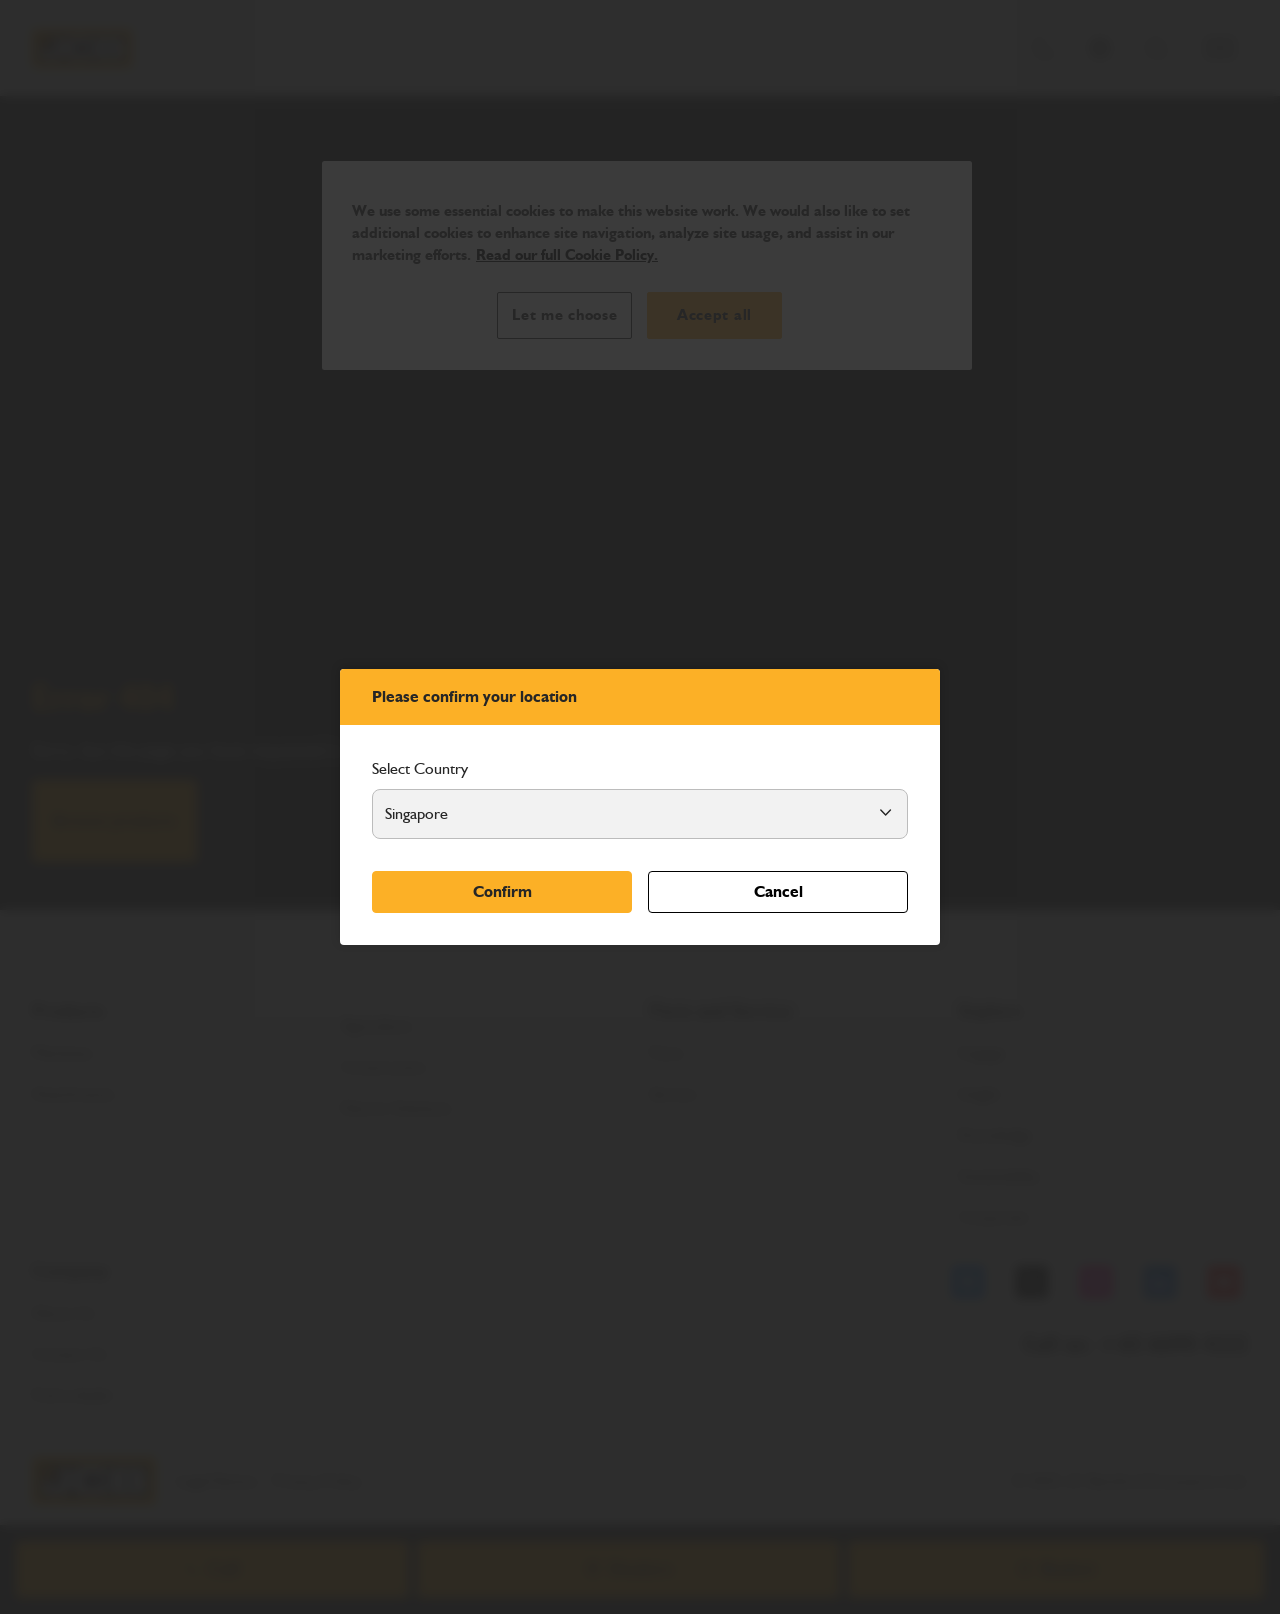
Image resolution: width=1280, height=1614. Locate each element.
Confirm (502, 891)
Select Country (420, 768)
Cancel (778, 891)
